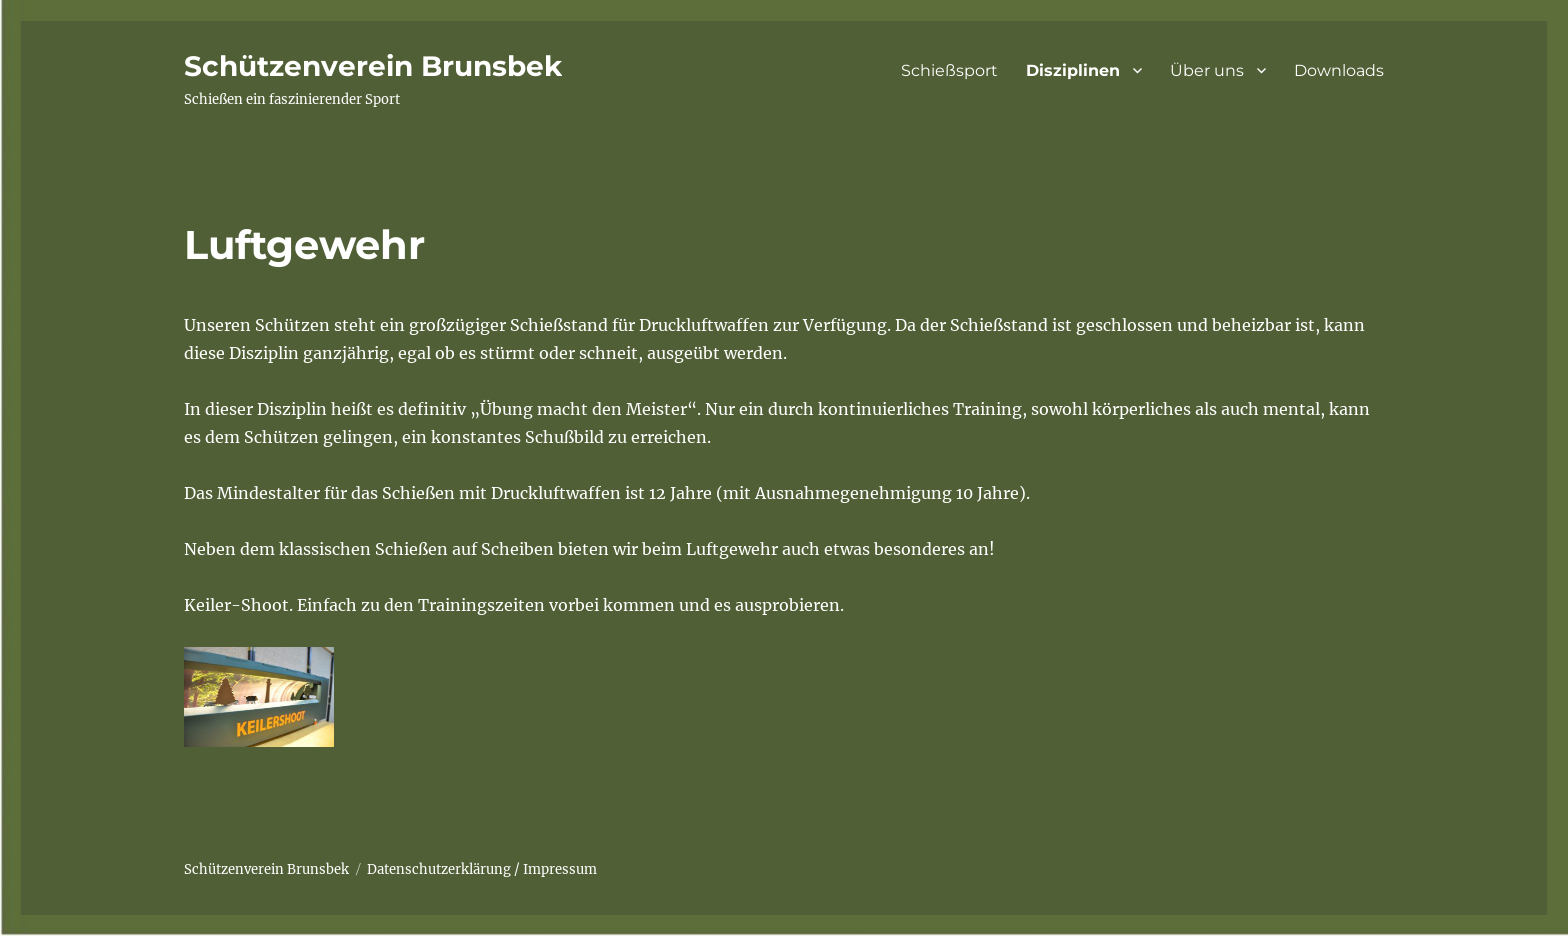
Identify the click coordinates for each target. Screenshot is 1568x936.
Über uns (1207, 70)
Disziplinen (1073, 70)
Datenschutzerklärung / (443, 869)
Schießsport (949, 70)
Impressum (560, 869)
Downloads (1339, 70)
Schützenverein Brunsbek (373, 66)
